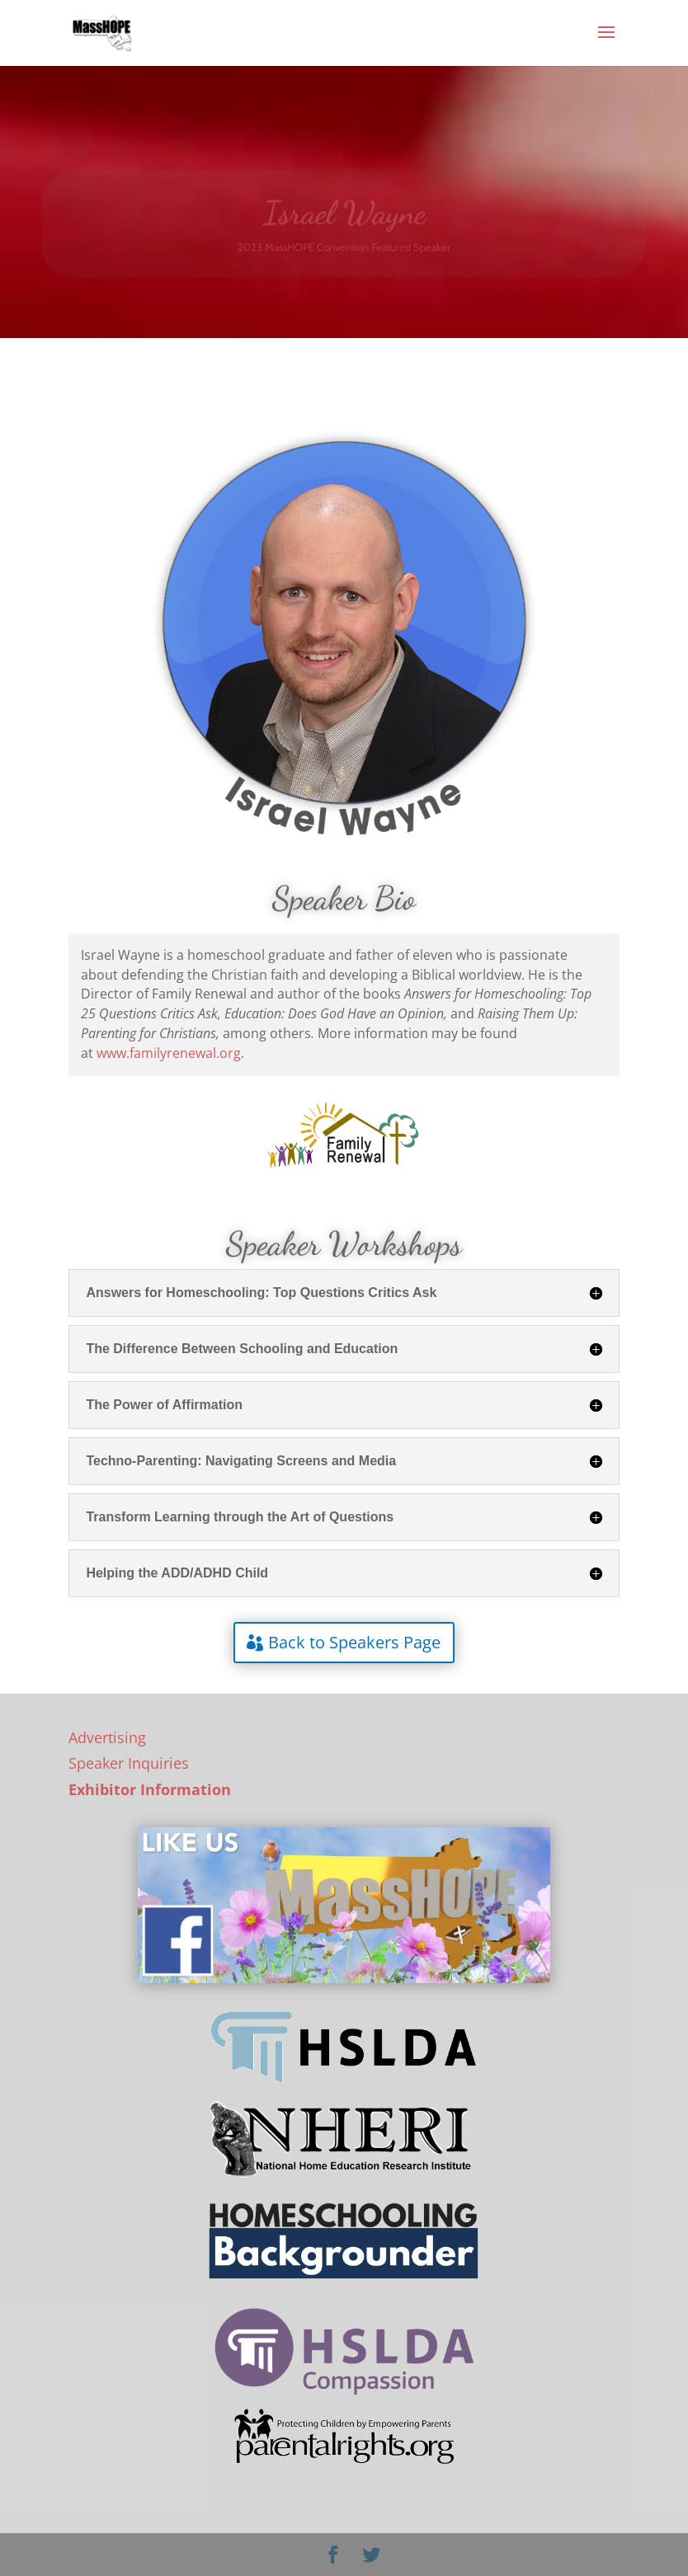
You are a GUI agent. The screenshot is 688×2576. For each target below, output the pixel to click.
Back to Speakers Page (354, 1642)
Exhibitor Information (149, 1789)
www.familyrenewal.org (169, 1053)
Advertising (107, 1737)
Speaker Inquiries (128, 1763)
